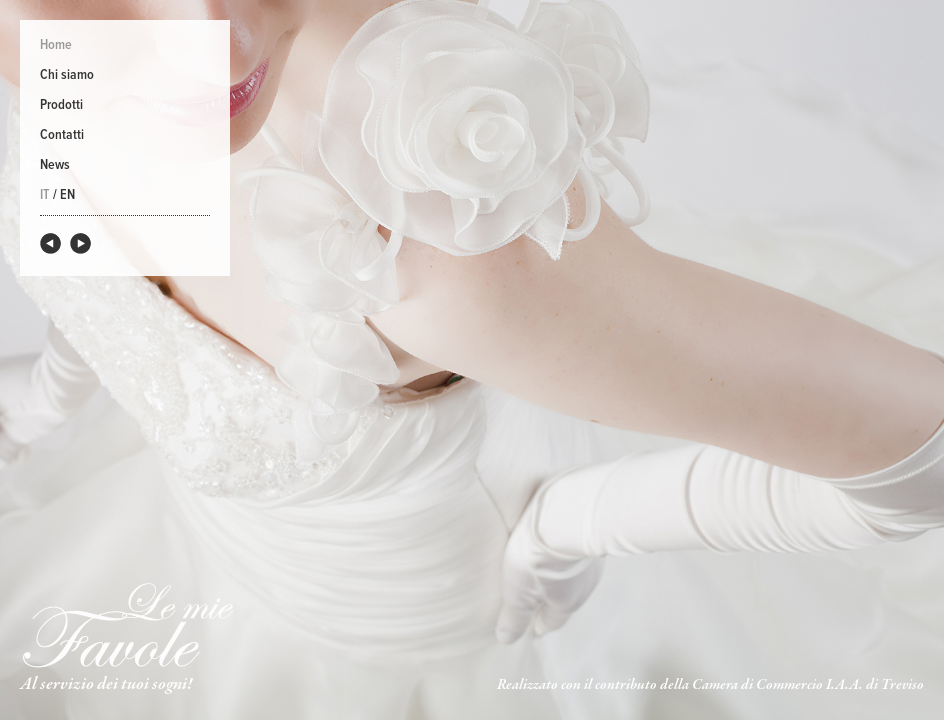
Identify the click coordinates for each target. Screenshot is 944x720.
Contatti (62, 135)
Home (56, 45)
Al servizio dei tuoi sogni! (106, 684)
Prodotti (61, 105)
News (55, 165)
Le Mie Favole (127, 625)
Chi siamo (67, 75)
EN (67, 195)
